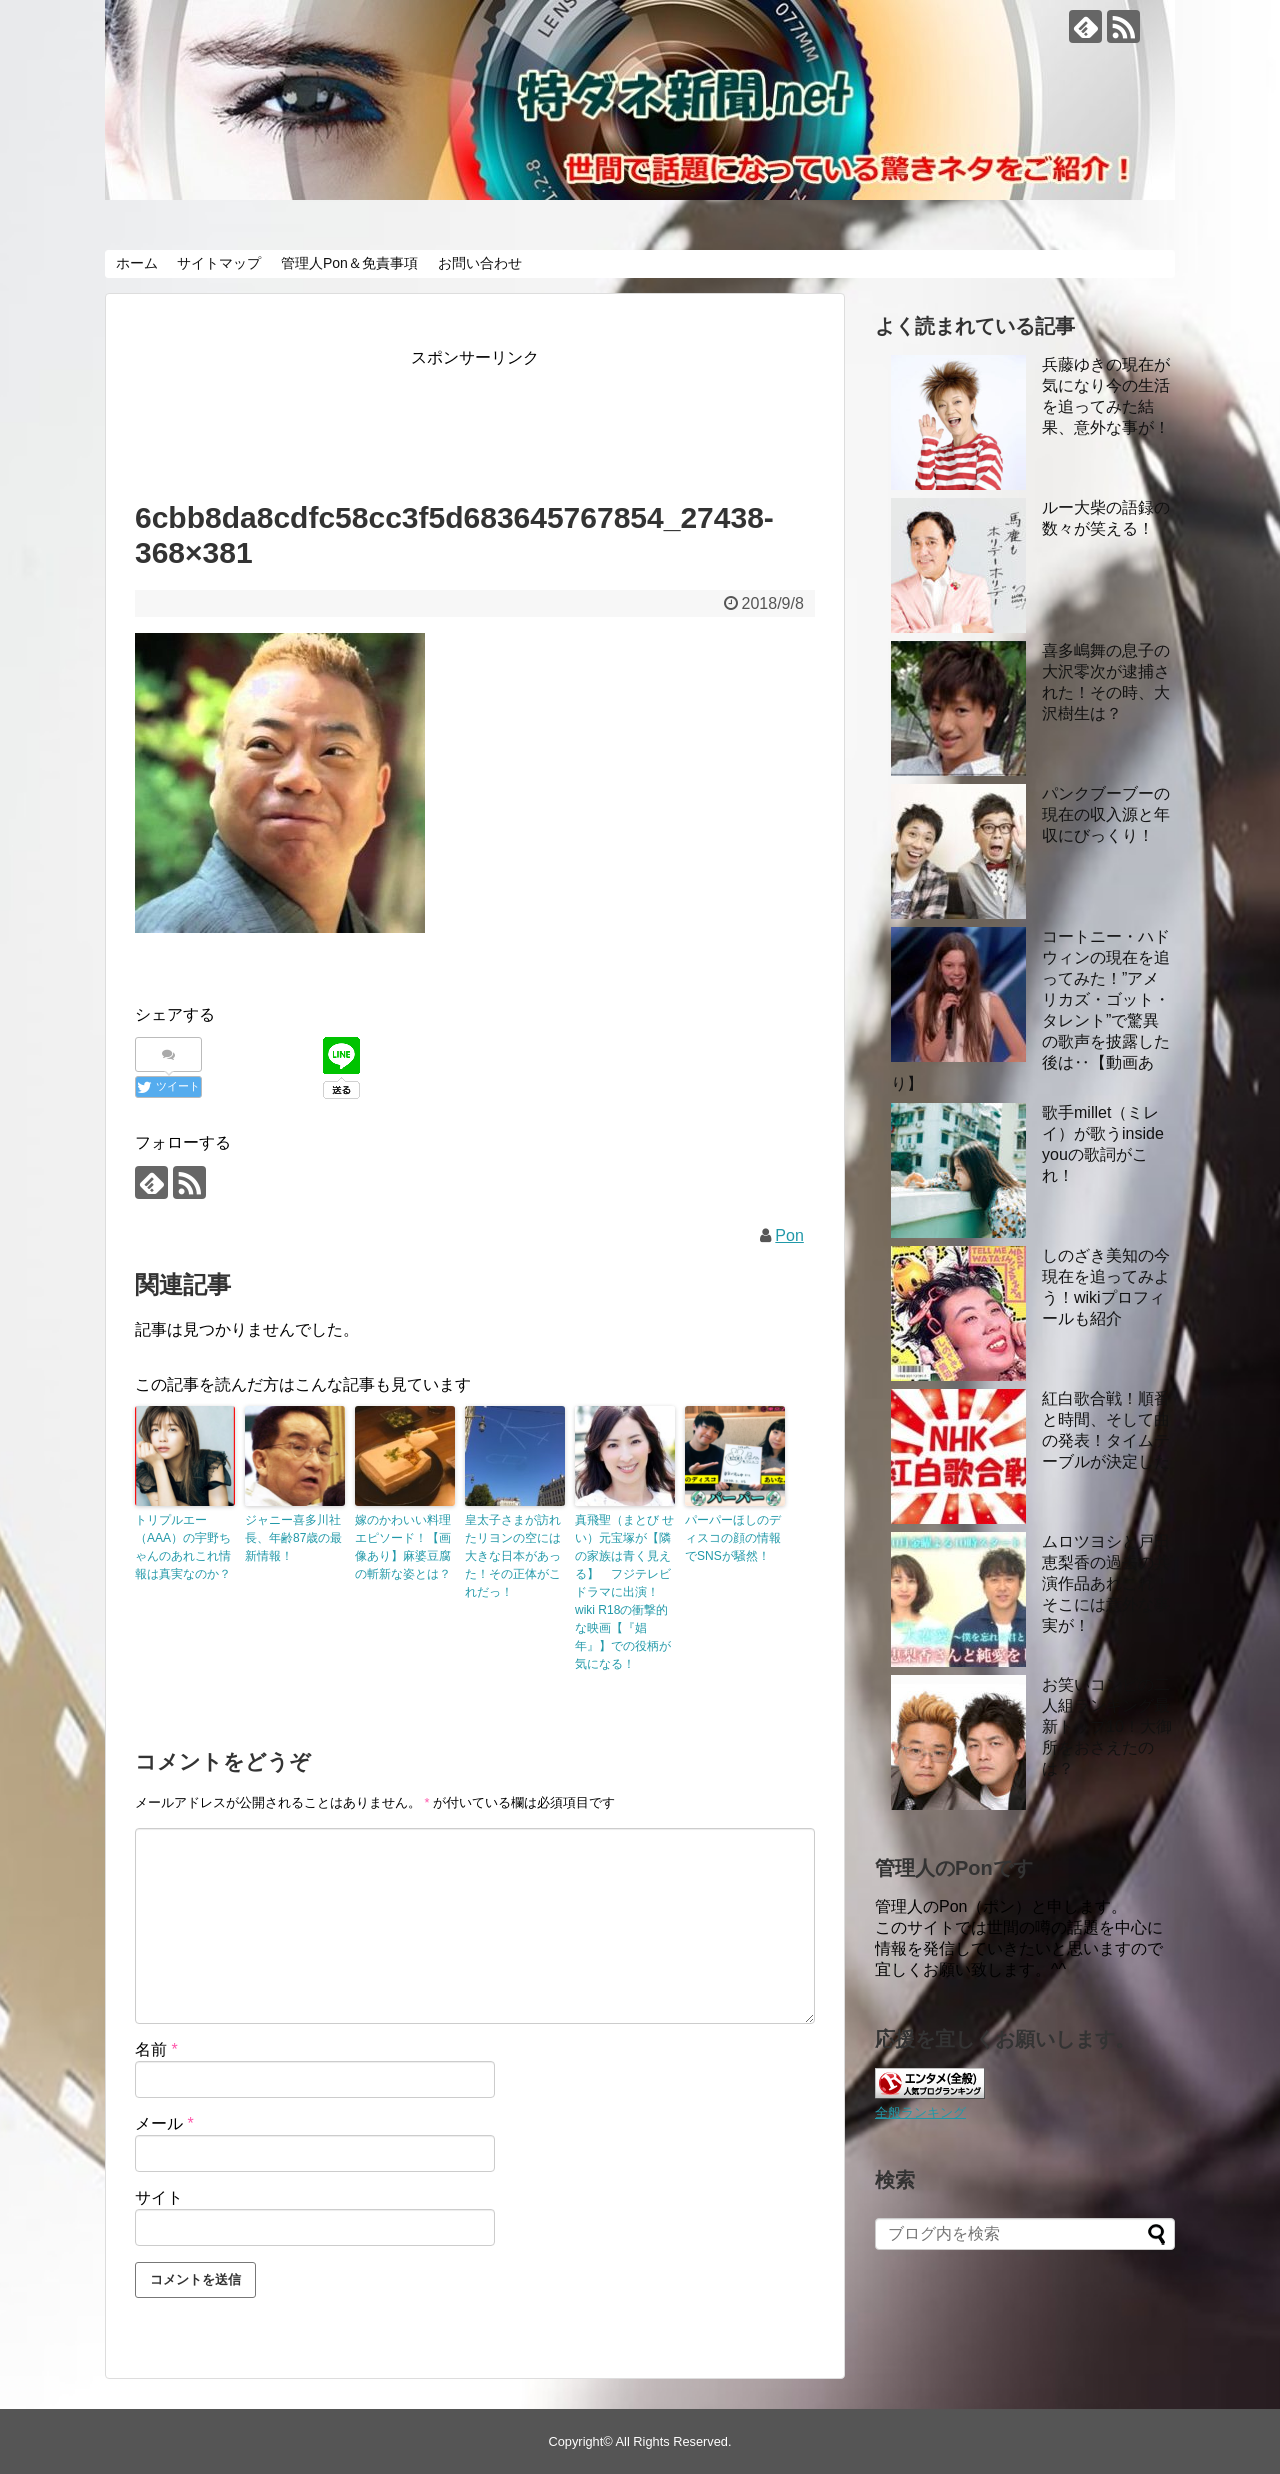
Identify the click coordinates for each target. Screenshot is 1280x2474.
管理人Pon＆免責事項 (349, 263)
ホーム (137, 263)
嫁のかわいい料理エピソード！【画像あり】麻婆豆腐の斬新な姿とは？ (403, 1547)
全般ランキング (920, 2112)
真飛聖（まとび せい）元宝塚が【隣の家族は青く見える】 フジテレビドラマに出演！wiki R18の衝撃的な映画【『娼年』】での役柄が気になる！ (624, 1592)
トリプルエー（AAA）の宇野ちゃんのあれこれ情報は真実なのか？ (183, 1547)
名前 (156, 2049)
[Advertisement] (499, 417)
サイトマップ (219, 263)
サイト (159, 2197)
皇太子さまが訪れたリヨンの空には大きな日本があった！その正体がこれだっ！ (513, 1556)
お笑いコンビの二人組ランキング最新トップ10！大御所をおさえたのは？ (1107, 1726)
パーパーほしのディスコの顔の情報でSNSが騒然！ (733, 1538)
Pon (789, 1235)
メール (164, 2123)
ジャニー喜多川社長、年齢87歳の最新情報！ (293, 1538)
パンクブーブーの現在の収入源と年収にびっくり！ (1106, 814)
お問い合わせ (480, 263)
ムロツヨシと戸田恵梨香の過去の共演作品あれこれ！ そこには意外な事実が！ (1106, 1583)
